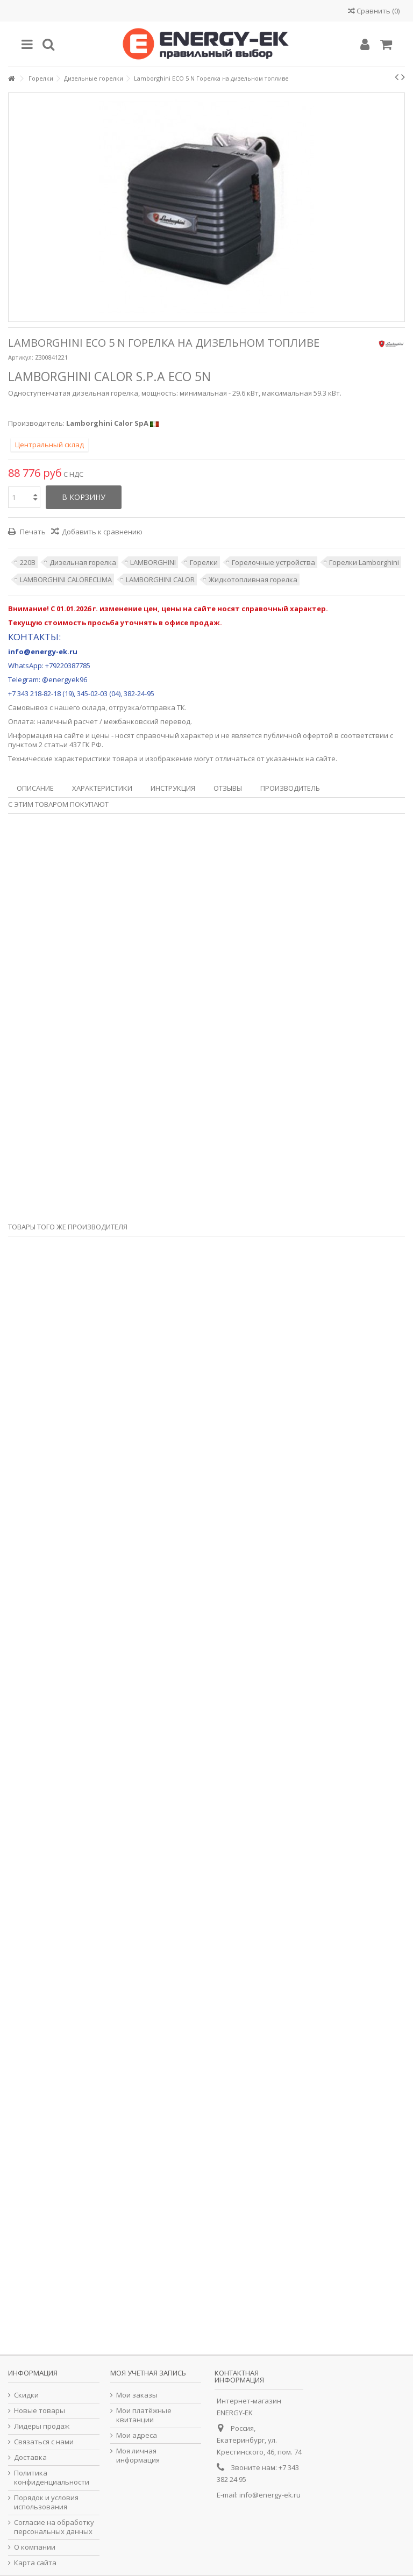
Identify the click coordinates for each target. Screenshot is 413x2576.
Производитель (290, 788)
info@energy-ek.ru (270, 2495)
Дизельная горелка (82, 562)
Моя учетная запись (148, 2373)
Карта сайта (35, 2562)
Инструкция (173, 788)
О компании (34, 2547)
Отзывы (227, 788)
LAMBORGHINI (153, 562)
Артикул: (20, 357)
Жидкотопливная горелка (253, 579)
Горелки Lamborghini (364, 562)
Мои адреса (136, 2435)
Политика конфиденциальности (51, 2477)
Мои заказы (137, 2395)
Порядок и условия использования (46, 2502)
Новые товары (39, 2410)
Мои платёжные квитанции (144, 2415)
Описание (35, 788)
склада (93, 707)
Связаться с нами (44, 2441)
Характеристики (102, 788)
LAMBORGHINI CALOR (160, 579)
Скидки (26, 2395)
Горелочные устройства (273, 562)
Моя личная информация (138, 2455)
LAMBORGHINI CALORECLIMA (66, 579)
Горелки (204, 562)
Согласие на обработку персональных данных (54, 2527)
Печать (32, 531)
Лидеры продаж (41, 2426)
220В (27, 562)
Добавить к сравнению (102, 531)
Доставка (30, 2457)
